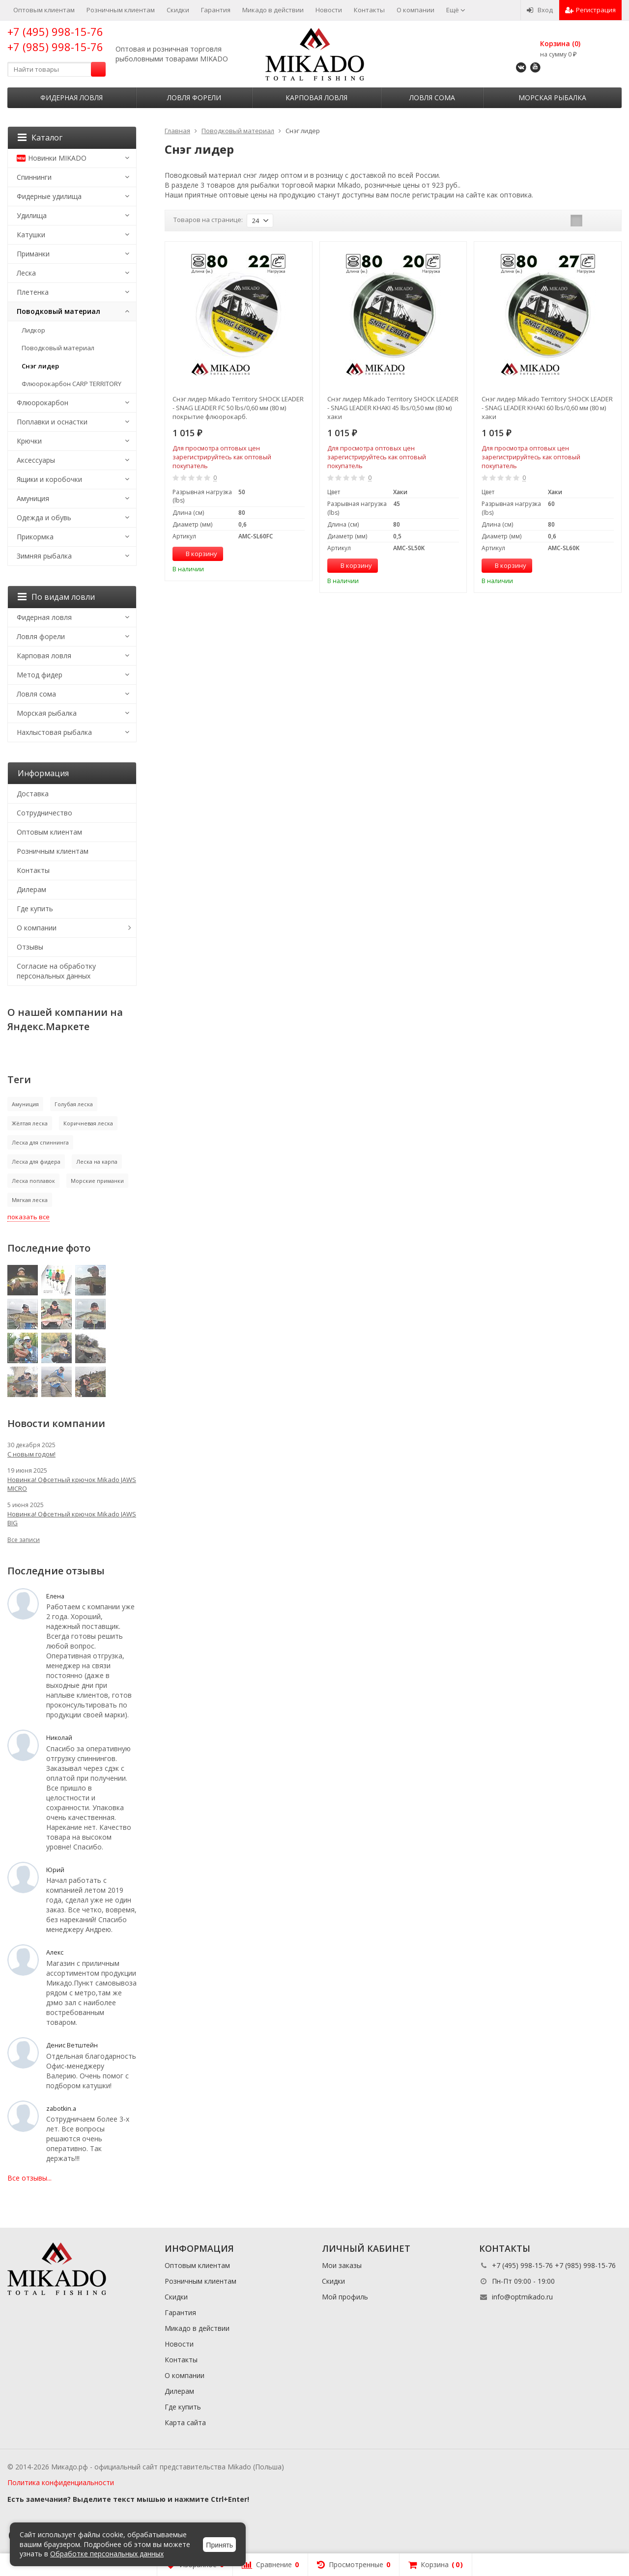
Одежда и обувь (44, 517)
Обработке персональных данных (107, 2553)
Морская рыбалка (552, 97)
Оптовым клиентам (44, 9)
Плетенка (33, 292)
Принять (219, 2545)
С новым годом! (31, 1454)
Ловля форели (194, 97)
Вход (540, 9)
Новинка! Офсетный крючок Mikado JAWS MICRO (71, 1484)
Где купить (35, 908)
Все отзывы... (29, 2178)
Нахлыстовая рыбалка (54, 732)
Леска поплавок (33, 1180)
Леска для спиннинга (40, 1142)
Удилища (32, 215)
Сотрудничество (44, 812)
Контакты (369, 9)
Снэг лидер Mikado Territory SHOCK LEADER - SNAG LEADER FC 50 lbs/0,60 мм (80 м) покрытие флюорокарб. (238, 407)
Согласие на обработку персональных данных (56, 970)
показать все (28, 1216)
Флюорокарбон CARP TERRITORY (71, 383)
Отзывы (30, 947)
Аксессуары (36, 460)
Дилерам (31, 889)
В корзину (196, 553)
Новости (328, 9)
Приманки (33, 253)
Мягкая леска (30, 1200)
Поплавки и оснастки (52, 421)
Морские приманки (97, 1180)
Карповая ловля (316, 97)
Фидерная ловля (71, 97)
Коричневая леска (88, 1123)
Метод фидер (39, 674)
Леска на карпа (96, 1161)
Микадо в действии (273, 9)
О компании (415, 9)
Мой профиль (345, 2296)
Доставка (33, 793)
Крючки (29, 441)
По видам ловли (56, 596)
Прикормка (35, 536)
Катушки (31, 234)
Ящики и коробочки (49, 479)
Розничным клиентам (120, 9)
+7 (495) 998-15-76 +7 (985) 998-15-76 (55, 39)
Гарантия (215, 9)
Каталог (40, 137)
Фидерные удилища (49, 196)
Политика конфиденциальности (60, 2482)
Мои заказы (342, 2265)
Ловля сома (432, 97)
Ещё (455, 9)
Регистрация (590, 9)
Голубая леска (74, 1104)
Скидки (178, 9)
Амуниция (33, 498)
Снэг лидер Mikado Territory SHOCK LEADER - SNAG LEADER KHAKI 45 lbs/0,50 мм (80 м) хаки (392, 407)
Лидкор (33, 330)
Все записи (23, 1540)
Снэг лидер (40, 366)
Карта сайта (185, 2422)
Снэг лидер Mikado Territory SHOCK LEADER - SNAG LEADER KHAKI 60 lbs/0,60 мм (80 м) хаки (547, 407)
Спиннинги (34, 177)
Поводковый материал (58, 311)
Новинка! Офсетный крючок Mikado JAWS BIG (71, 1518)
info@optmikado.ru (522, 2296)
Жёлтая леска (30, 1123)
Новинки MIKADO (51, 158)
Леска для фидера (36, 1161)
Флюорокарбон (42, 402)
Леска (26, 273)
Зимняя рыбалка (44, 555)
